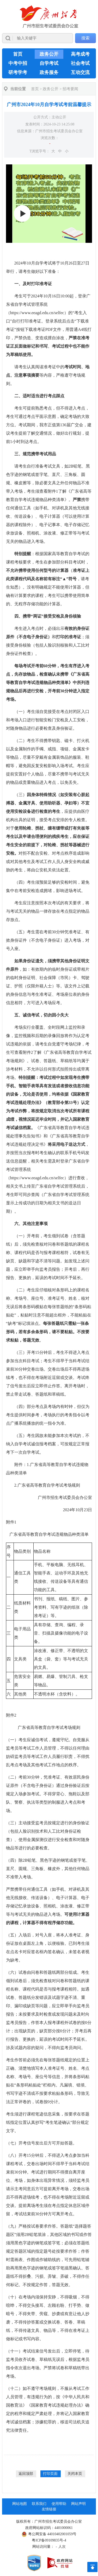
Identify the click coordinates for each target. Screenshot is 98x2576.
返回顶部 (26, 2474)
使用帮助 (59, 2504)
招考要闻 (70, 89)
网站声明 (78, 2504)
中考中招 (17, 63)
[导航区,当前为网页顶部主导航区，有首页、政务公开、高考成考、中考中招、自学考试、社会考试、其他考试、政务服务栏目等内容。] (49, 63)
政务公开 (49, 54)
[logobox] (49, 16)
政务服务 (49, 72)
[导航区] (49, 24)
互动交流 (80, 72)
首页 (17, 54)
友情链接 (49, 2509)
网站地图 (19, 2504)
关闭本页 (75, 2474)
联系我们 (39, 2504)
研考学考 (17, 72)
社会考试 (80, 63)
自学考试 (49, 63)
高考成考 (80, 54)
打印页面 (50, 2474)
